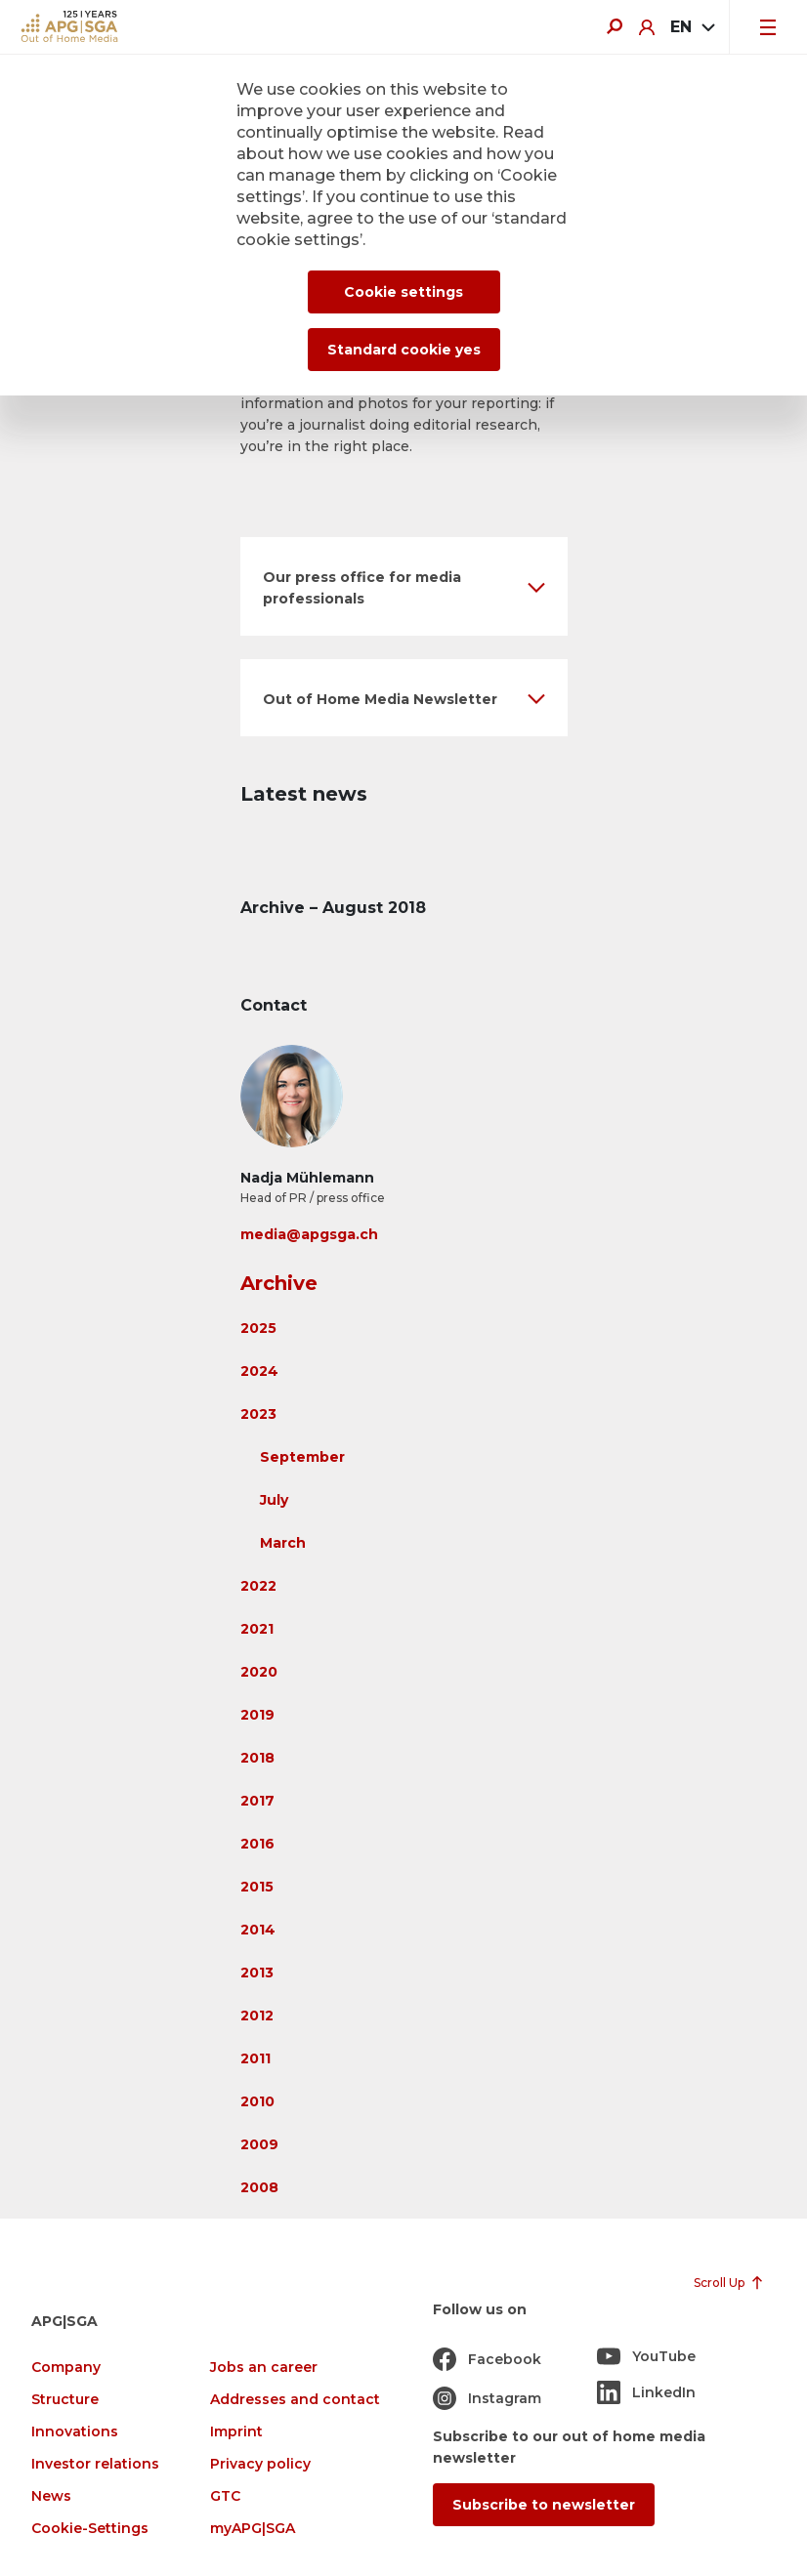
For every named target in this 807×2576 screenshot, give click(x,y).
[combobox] (691, 27)
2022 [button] (258, 1586)
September (302, 1457)
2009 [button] (259, 2144)
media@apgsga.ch (309, 1234)
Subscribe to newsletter (543, 2505)
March (283, 1543)
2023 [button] (258, 1414)
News (51, 2496)
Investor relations (95, 2464)
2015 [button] (257, 1886)
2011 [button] (255, 2058)
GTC (225, 2496)
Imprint (236, 2432)
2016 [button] (257, 1843)
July (274, 1500)
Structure (65, 2399)
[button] (404, 586)
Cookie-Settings (90, 2528)
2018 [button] (257, 1757)
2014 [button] (258, 1929)
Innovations (74, 2432)
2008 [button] (259, 2187)
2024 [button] (259, 1371)
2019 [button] (257, 1715)
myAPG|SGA (252, 2528)
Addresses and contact (295, 2399)
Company (66, 2367)
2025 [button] (258, 1328)
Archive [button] (279, 1283)
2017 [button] (257, 1800)
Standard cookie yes (404, 349)
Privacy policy (260, 2464)
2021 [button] (257, 1629)
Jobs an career (264, 2367)
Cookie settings (403, 292)
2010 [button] (257, 2101)
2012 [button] (257, 2015)
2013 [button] (257, 1972)
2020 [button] (258, 1672)
